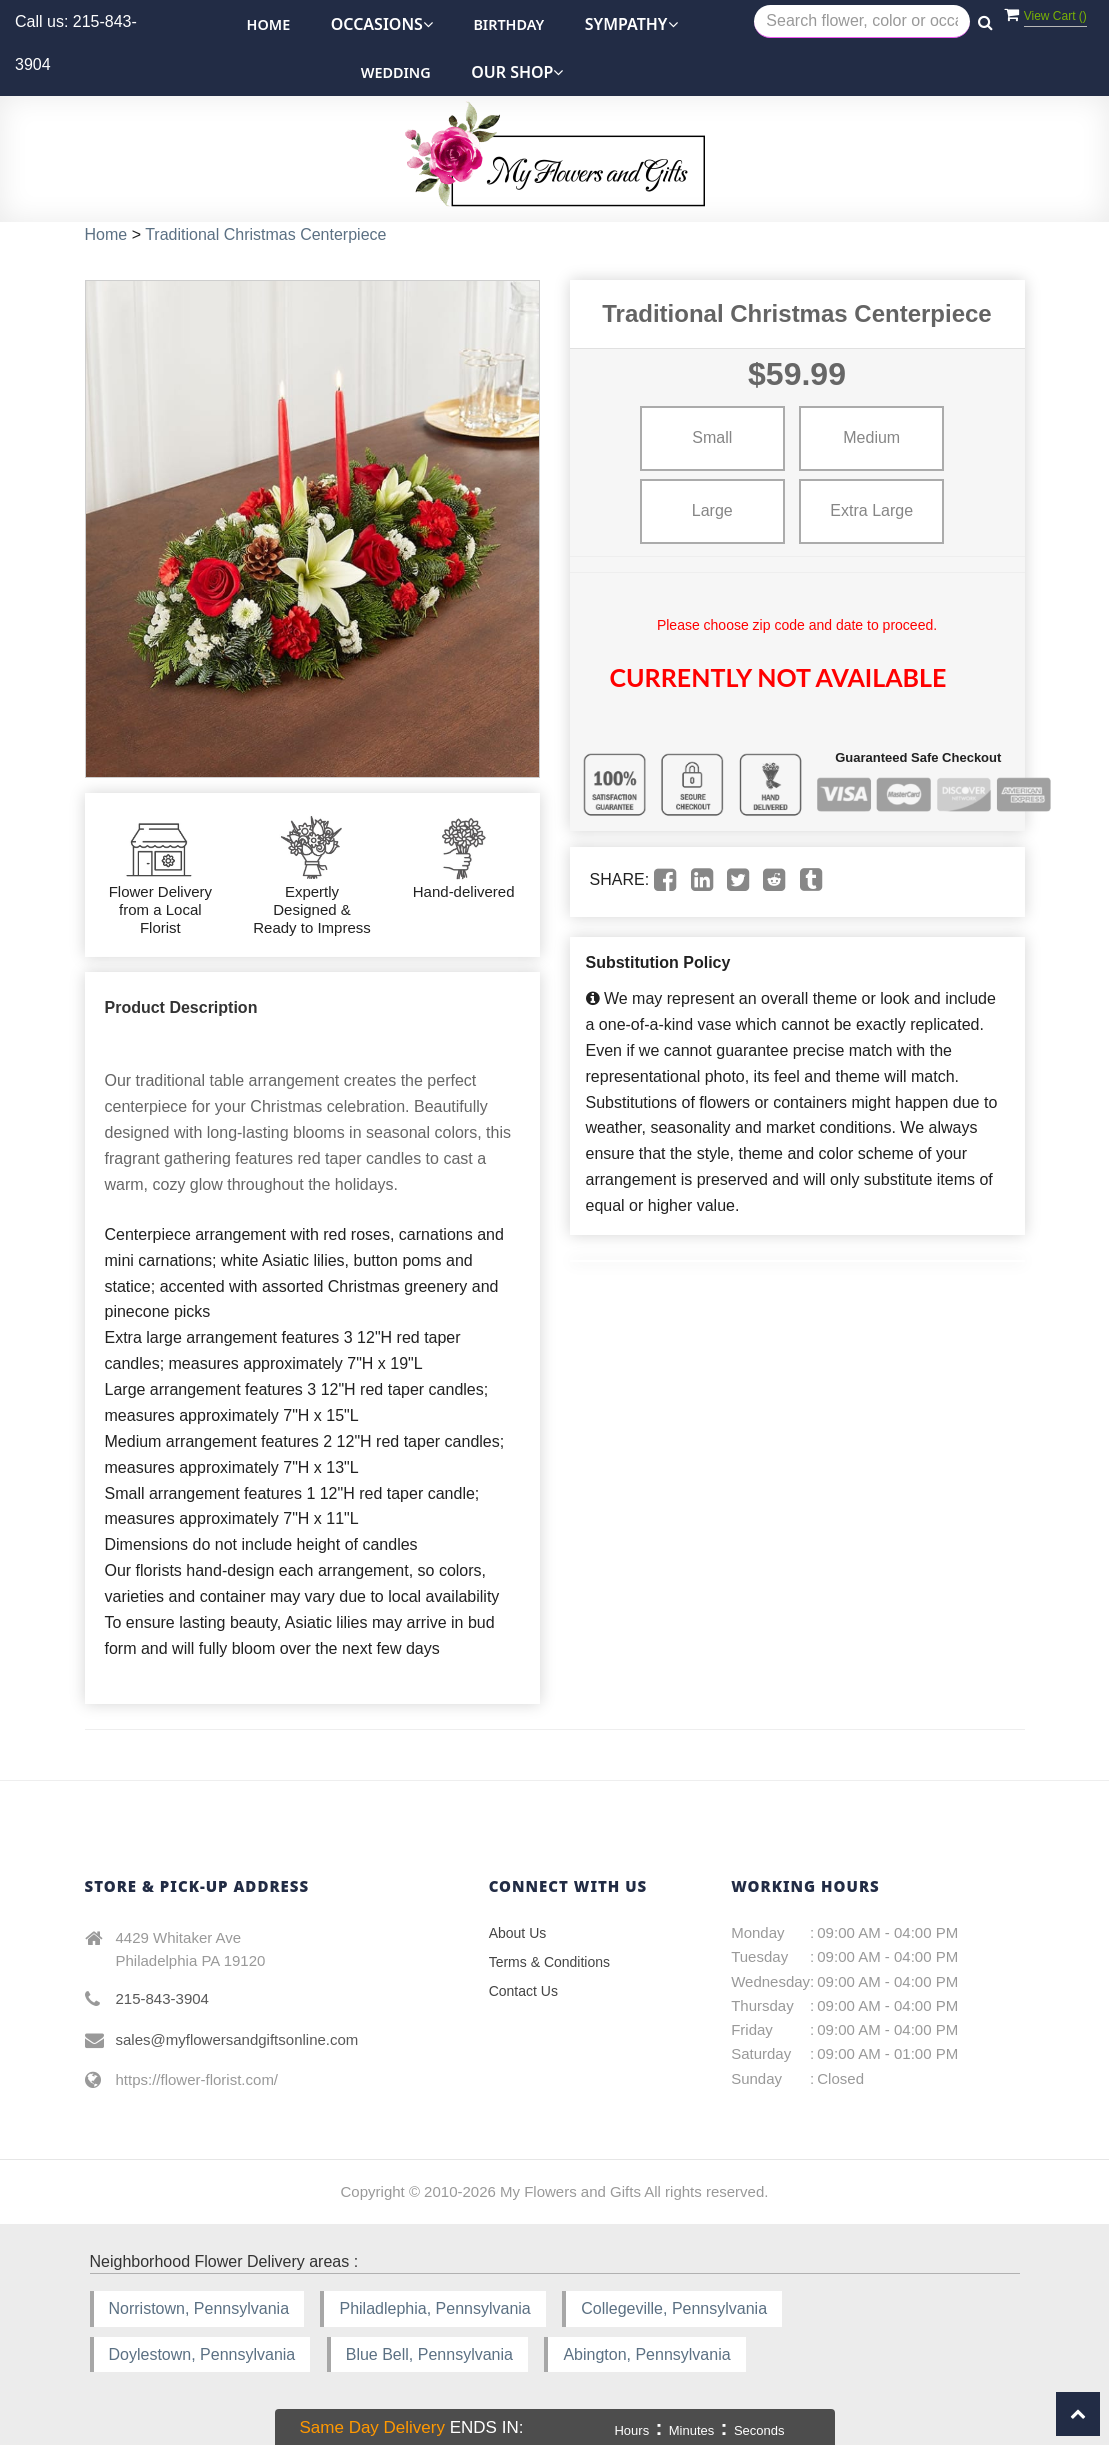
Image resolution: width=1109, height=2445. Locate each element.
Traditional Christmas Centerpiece (265, 234)
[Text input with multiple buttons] (861, 21)
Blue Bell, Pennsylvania (429, 2354)
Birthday (508, 24)
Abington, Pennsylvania (646, 2354)
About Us (518, 1933)
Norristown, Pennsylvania (199, 2308)
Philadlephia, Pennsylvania (434, 2308)
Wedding (396, 72)
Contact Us (523, 1991)
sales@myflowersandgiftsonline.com (237, 2039)
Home (269, 24)
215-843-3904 (162, 1998)
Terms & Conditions (549, 1962)
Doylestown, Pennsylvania (202, 2354)
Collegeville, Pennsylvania (674, 2308)
